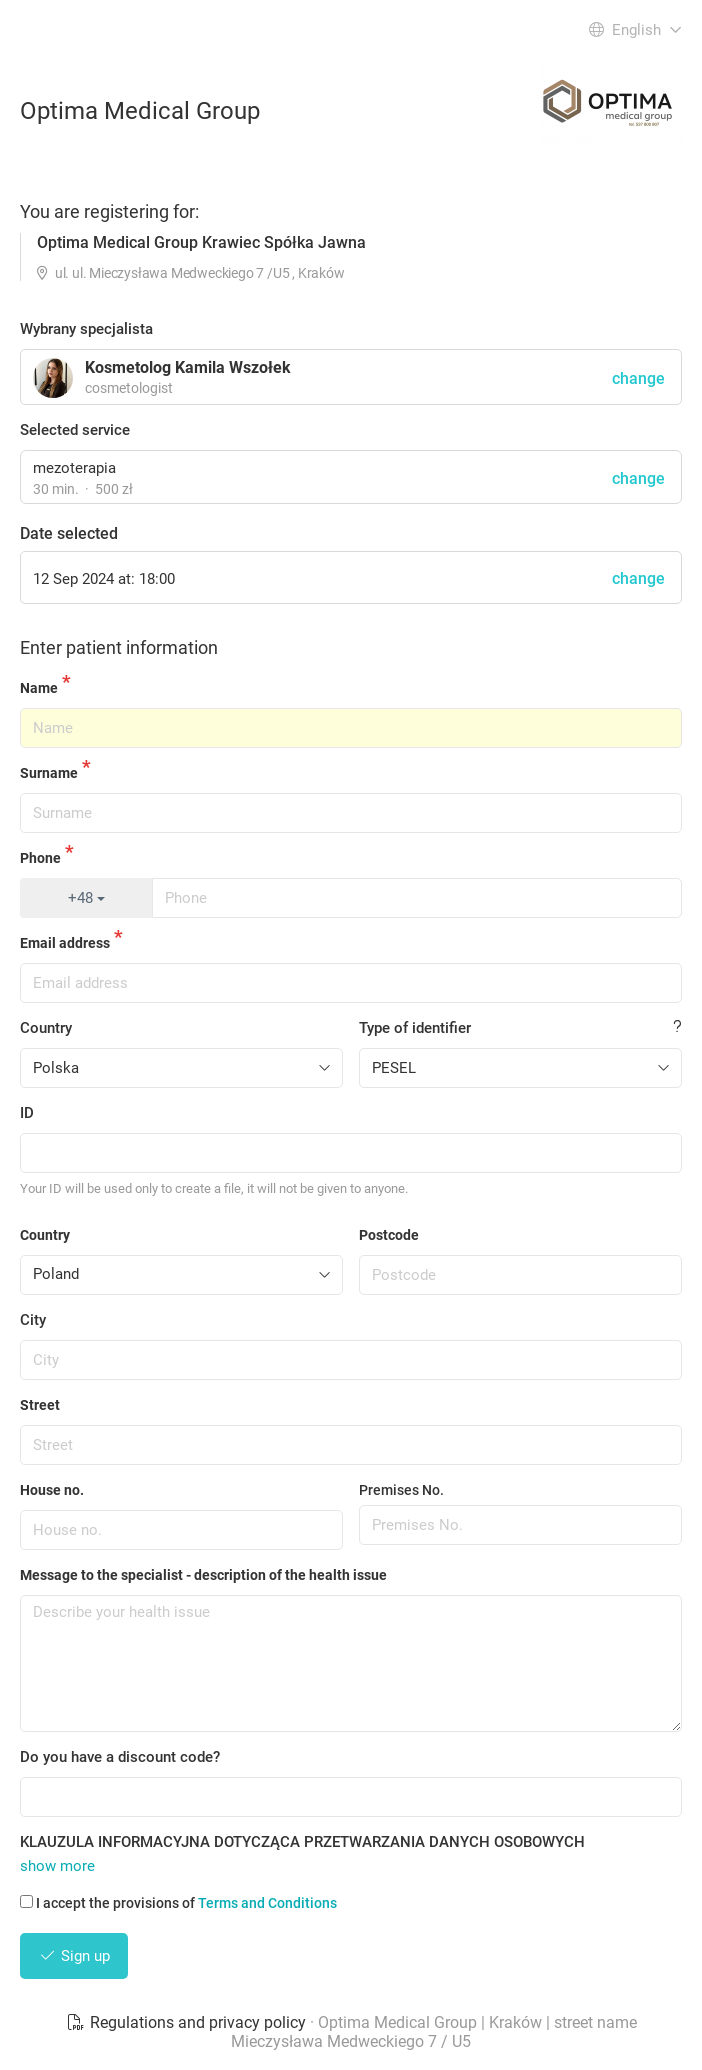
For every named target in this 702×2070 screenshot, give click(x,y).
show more (57, 1866)
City (33, 1320)
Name (39, 688)
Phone (40, 858)
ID (27, 1113)
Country (46, 1028)
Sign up (74, 1956)
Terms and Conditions (267, 1903)
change (638, 478)
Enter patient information (119, 647)
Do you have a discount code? (120, 1757)
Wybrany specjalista (86, 329)
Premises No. (401, 1490)
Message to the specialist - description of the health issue (203, 1575)
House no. (52, 1490)
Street (40, 1405)
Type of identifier (415, 1028)
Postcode (389, 1235)
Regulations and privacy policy (188, 2022)
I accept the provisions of (178, 1903)
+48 (86, 898)
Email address (65, 943)
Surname (49, 773)
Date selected (69, 533)
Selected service (75, 430)
